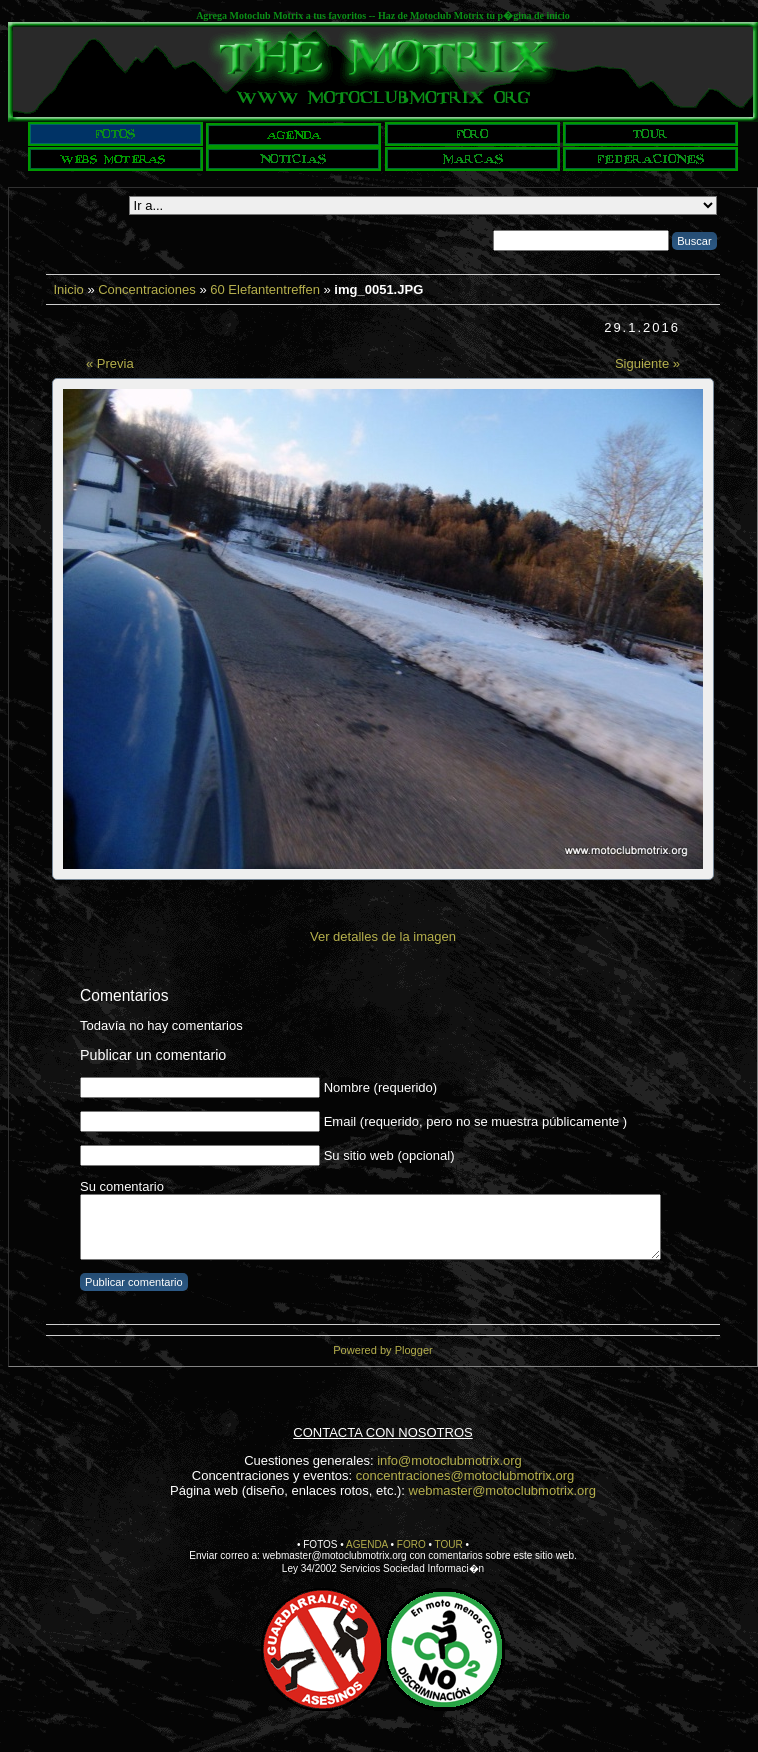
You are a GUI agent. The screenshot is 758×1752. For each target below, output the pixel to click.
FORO (411, 1544)
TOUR (449, 1544)
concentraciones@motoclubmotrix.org (465, 1475)
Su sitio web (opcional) (389, 1155)
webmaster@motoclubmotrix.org (502, 1490)
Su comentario (122, 1186)
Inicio (68, 289)
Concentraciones (147, 289)
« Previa (110, 363)
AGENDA (367, 1544)
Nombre (347, 1087)
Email (340, 1121)
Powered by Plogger (382, 1350)
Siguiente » (647, 363)
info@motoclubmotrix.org (449, 1460)
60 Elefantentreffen (265, 289)
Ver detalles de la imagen (383, 936)
